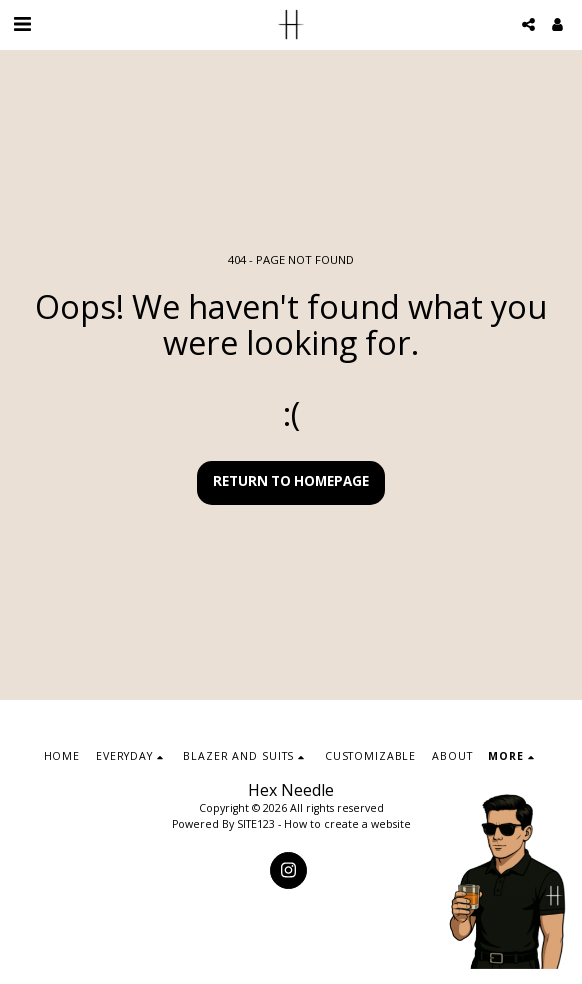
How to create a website (347, 824)
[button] (22, 23)
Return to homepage (291, 481)
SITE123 (256, 824)
